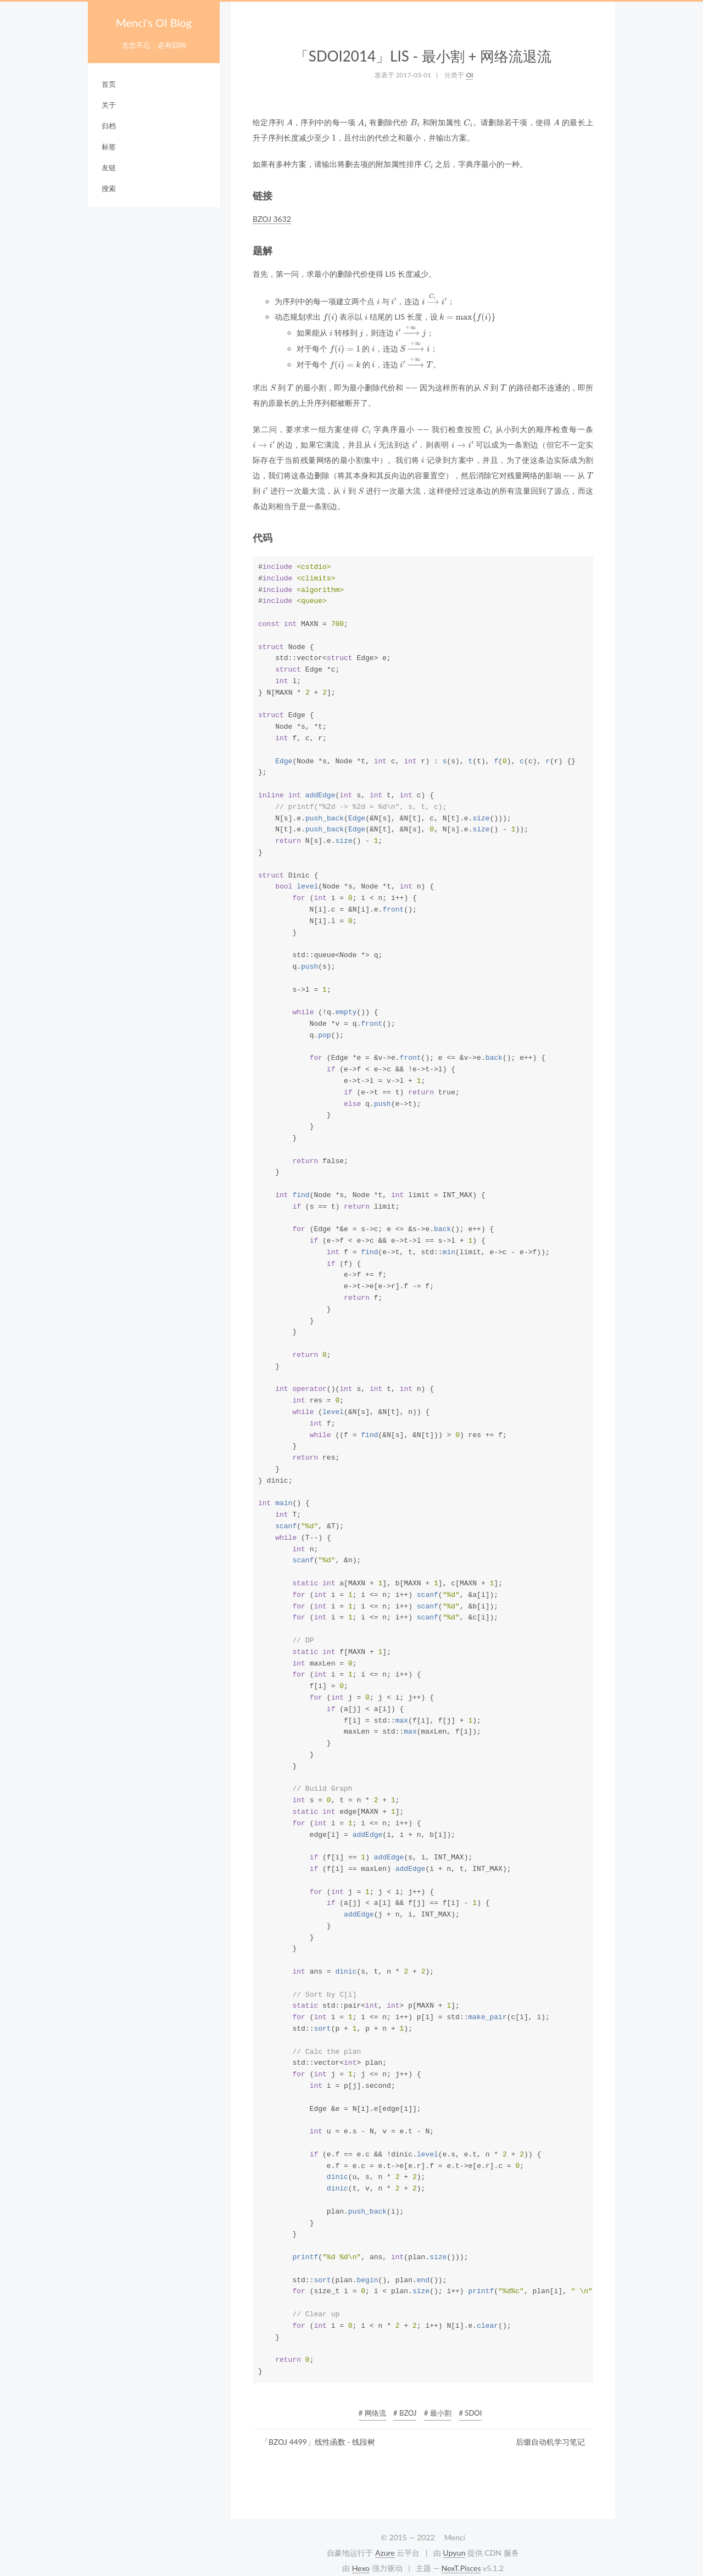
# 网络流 (372, 2413)
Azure (385, 2552)
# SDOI (470, 2413)
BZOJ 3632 (272, 218)
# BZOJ (404, 2413)
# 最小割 (437, 2413)
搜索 (109, 188)
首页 (109, 84)
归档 (109, 125)
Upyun (454, 2552)
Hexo (361, 2568)
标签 (109, 146)
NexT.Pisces (461, 2568)
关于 (109, 104)
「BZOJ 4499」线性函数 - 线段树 (318, 2441)
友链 (109, 167)
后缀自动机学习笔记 (550, 2441)
